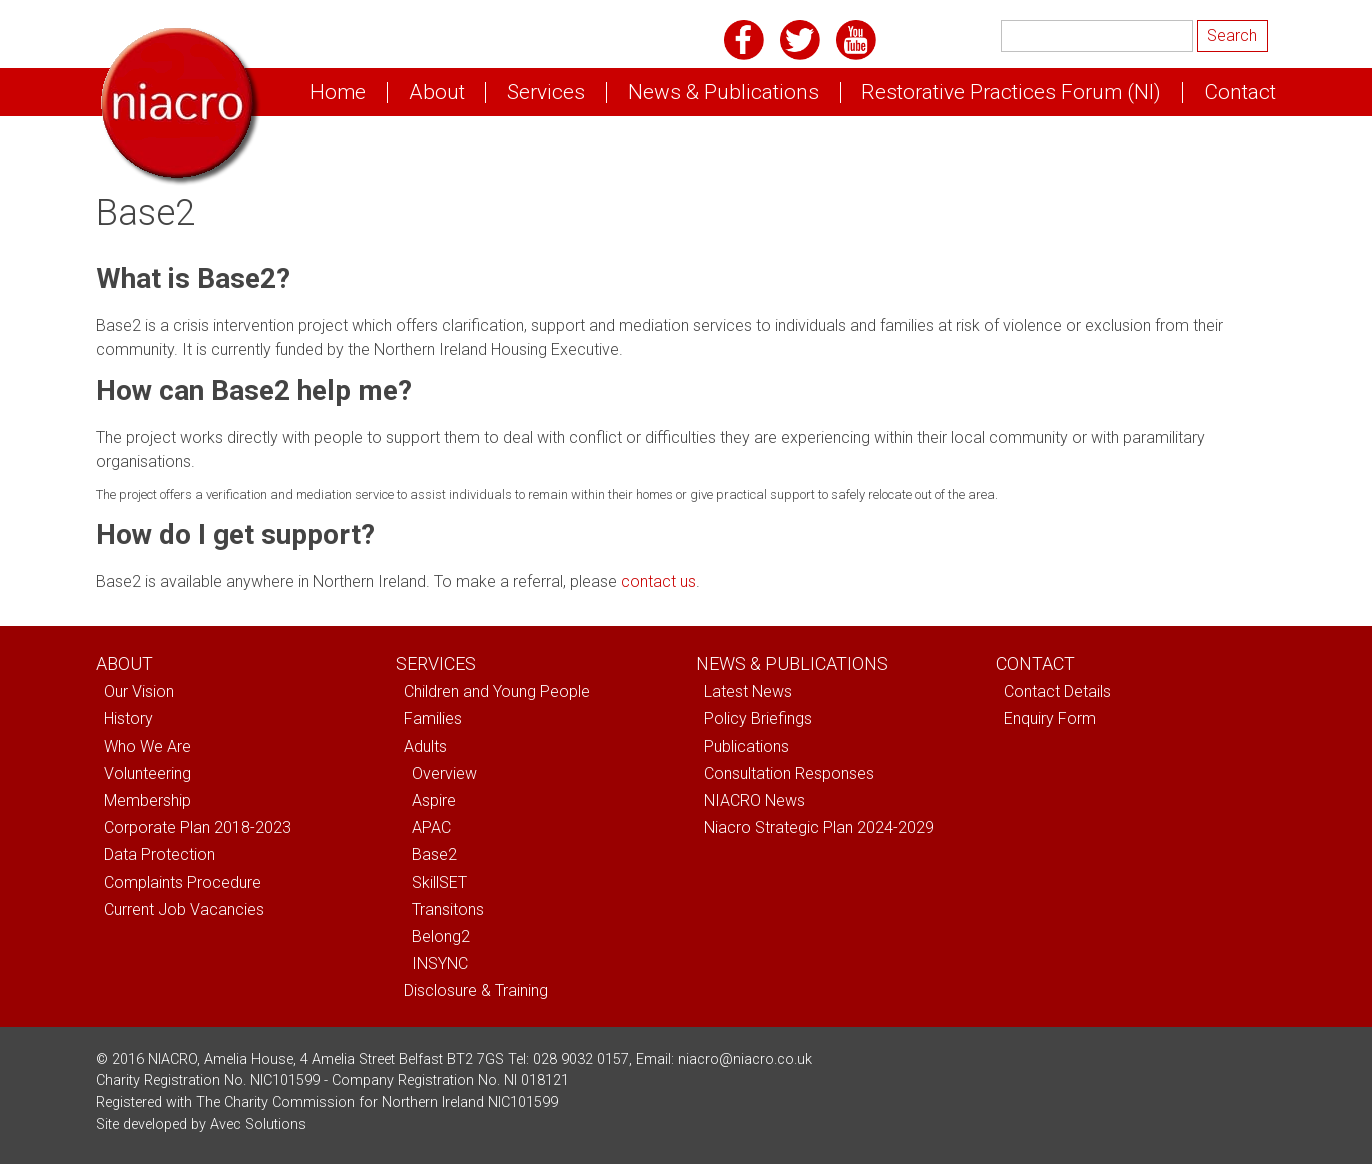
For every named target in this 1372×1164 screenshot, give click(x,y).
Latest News (748, 691)
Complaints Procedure (182, 882)
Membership (147, 800)
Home (338, 92)
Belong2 (441, 936)
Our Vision (139, 691)
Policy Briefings (758, 718)
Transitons (448, 909)
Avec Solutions (258, 1124)
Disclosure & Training (476, 990)
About (437, 92)
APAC (431, 827)
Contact (1240, 92)
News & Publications (723, 92)
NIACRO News (754, 800)
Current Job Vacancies (184, 909)
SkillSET (439, 882)
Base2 (434, 854)
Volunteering (147, 773)
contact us (658, 581)
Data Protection (159, 854)
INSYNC (440, 963)
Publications (746, 746)
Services (546, 92)
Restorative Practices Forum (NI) (1011, 92)
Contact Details (1057, 691)
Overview (444, 773)
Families (433, 718)
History (128, 718)
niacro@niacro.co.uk (745, 1059)
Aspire (434, 800)
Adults (425, 746)
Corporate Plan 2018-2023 (197, 827)
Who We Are (147, 746)
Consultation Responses (789, 773)
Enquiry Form (1050, 718)
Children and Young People (497, 691)
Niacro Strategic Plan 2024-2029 (819, 827)
